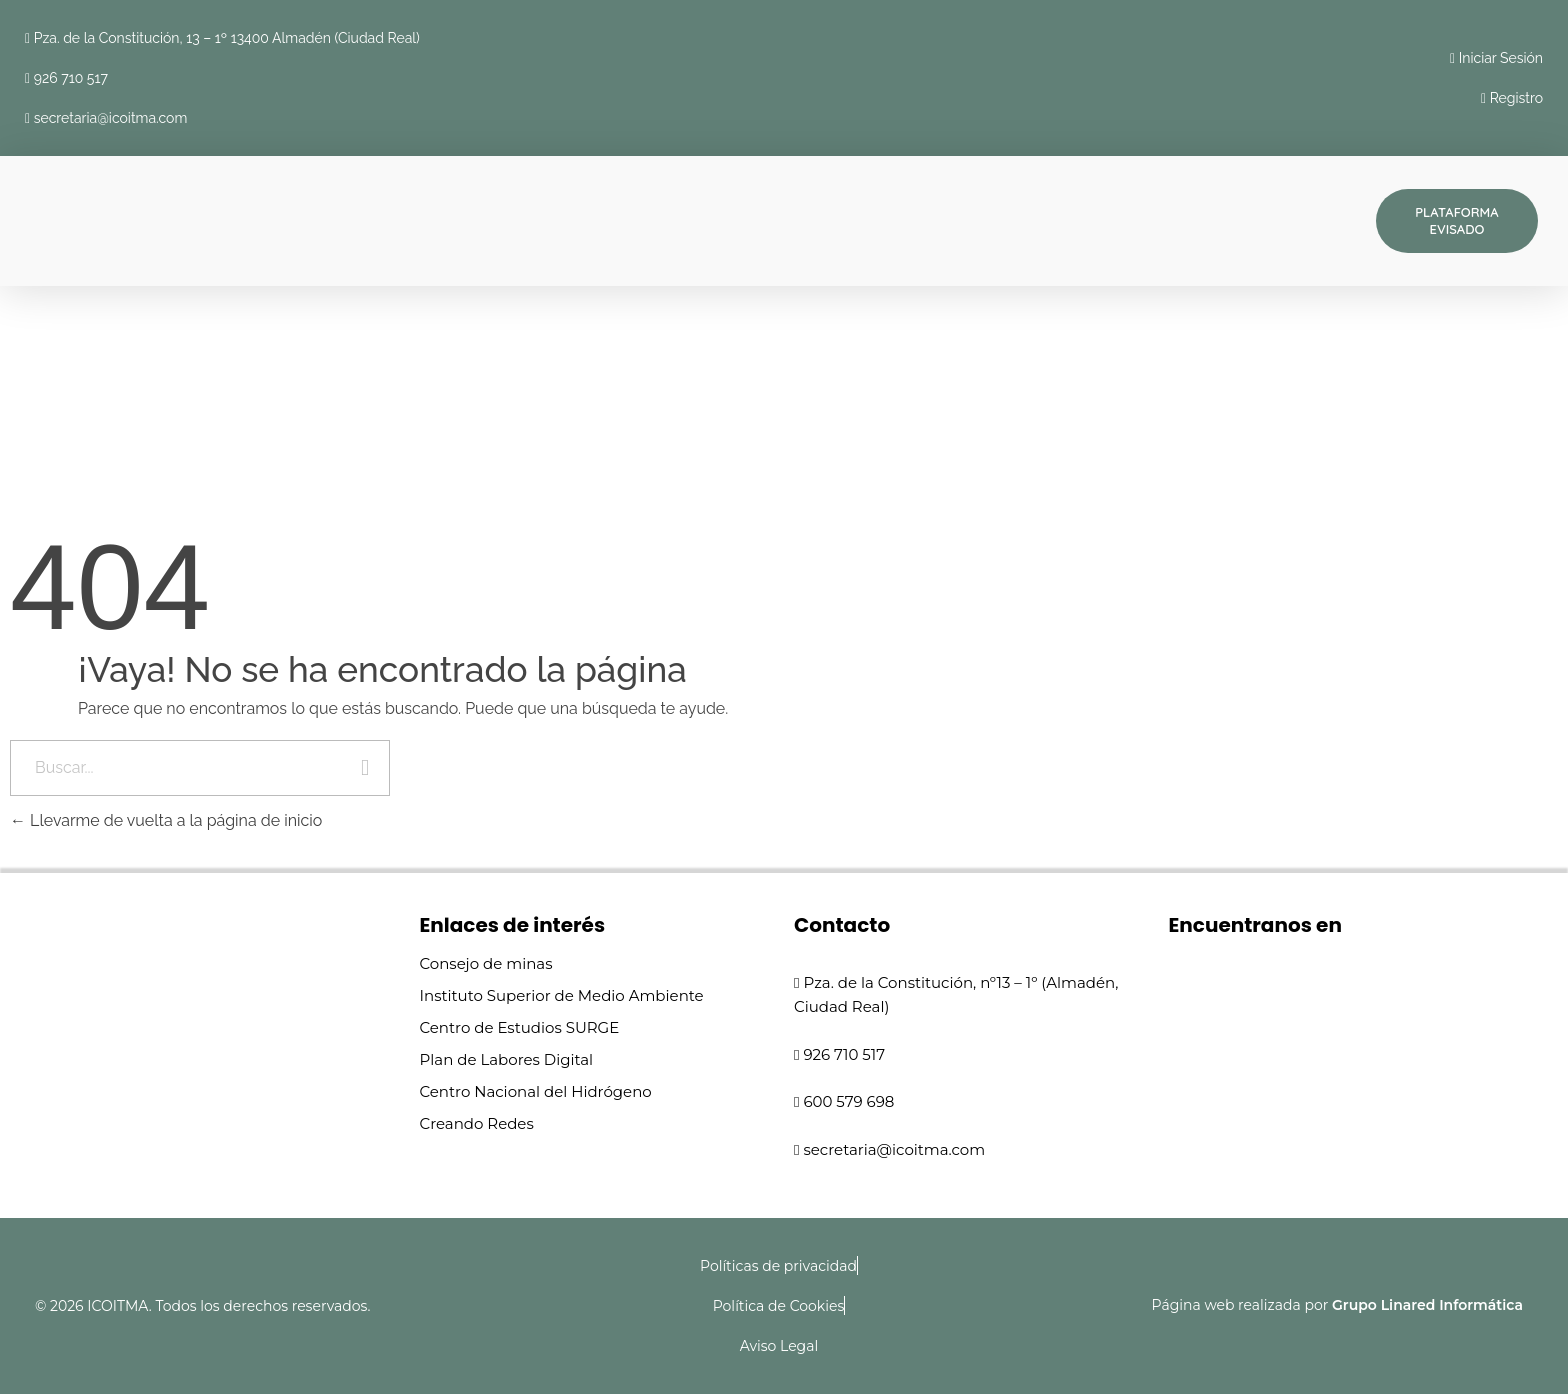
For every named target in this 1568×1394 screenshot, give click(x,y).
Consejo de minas (486, 963)
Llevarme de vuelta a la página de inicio (166, 820)
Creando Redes (477, 1123)
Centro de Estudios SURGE (520, 1027)
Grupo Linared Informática (1427, 1305)
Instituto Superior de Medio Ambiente (562, 995)
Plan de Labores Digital (507, 1059)
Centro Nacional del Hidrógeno (536, 1091)
